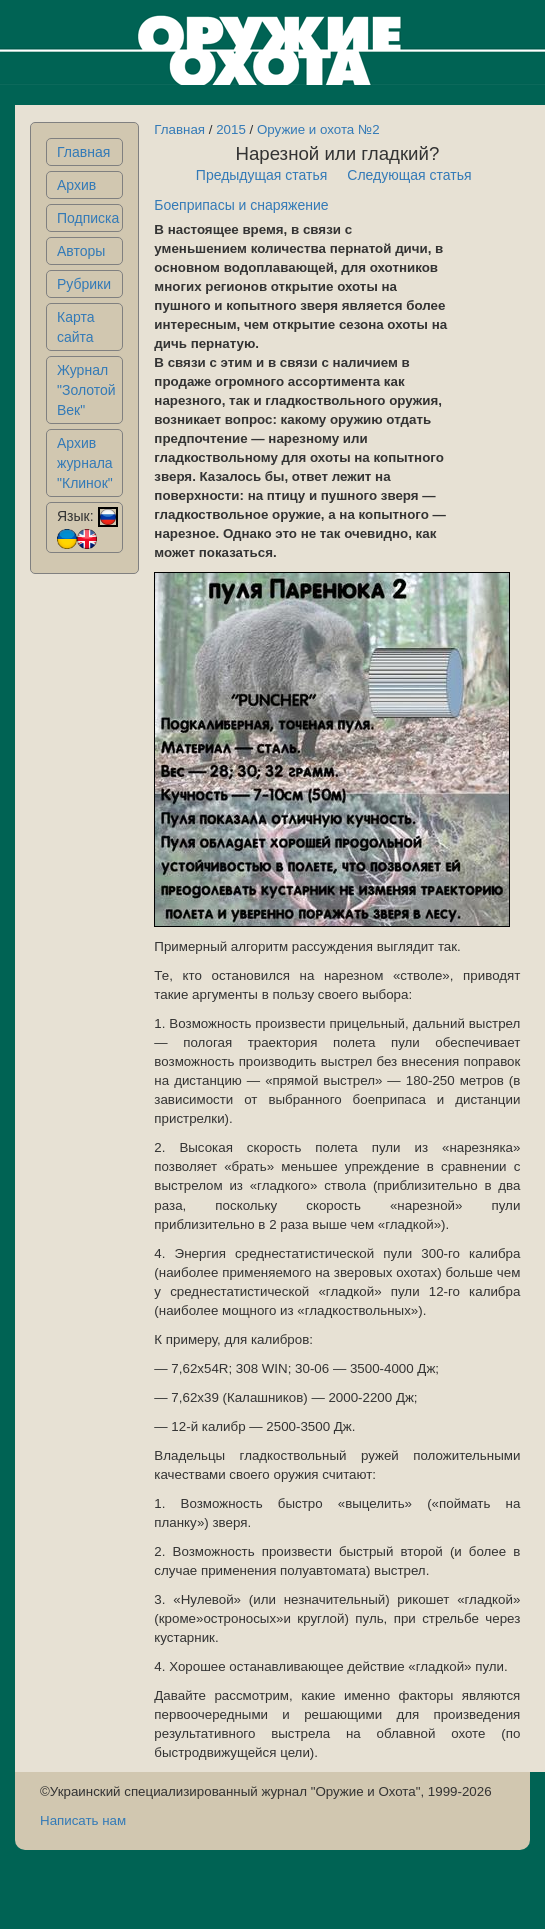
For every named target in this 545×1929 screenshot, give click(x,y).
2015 (231, 129)
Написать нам (83, 1820)
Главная (83, 152)
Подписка (88, 218)
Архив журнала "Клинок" (85, 463)
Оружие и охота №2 (318, 129)
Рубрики (84, 284)
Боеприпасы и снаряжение (241, 205)
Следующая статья (409, 175)
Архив (76, 185)
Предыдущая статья (262, 175)
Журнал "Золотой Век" (86, 390)
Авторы (81, 251)
